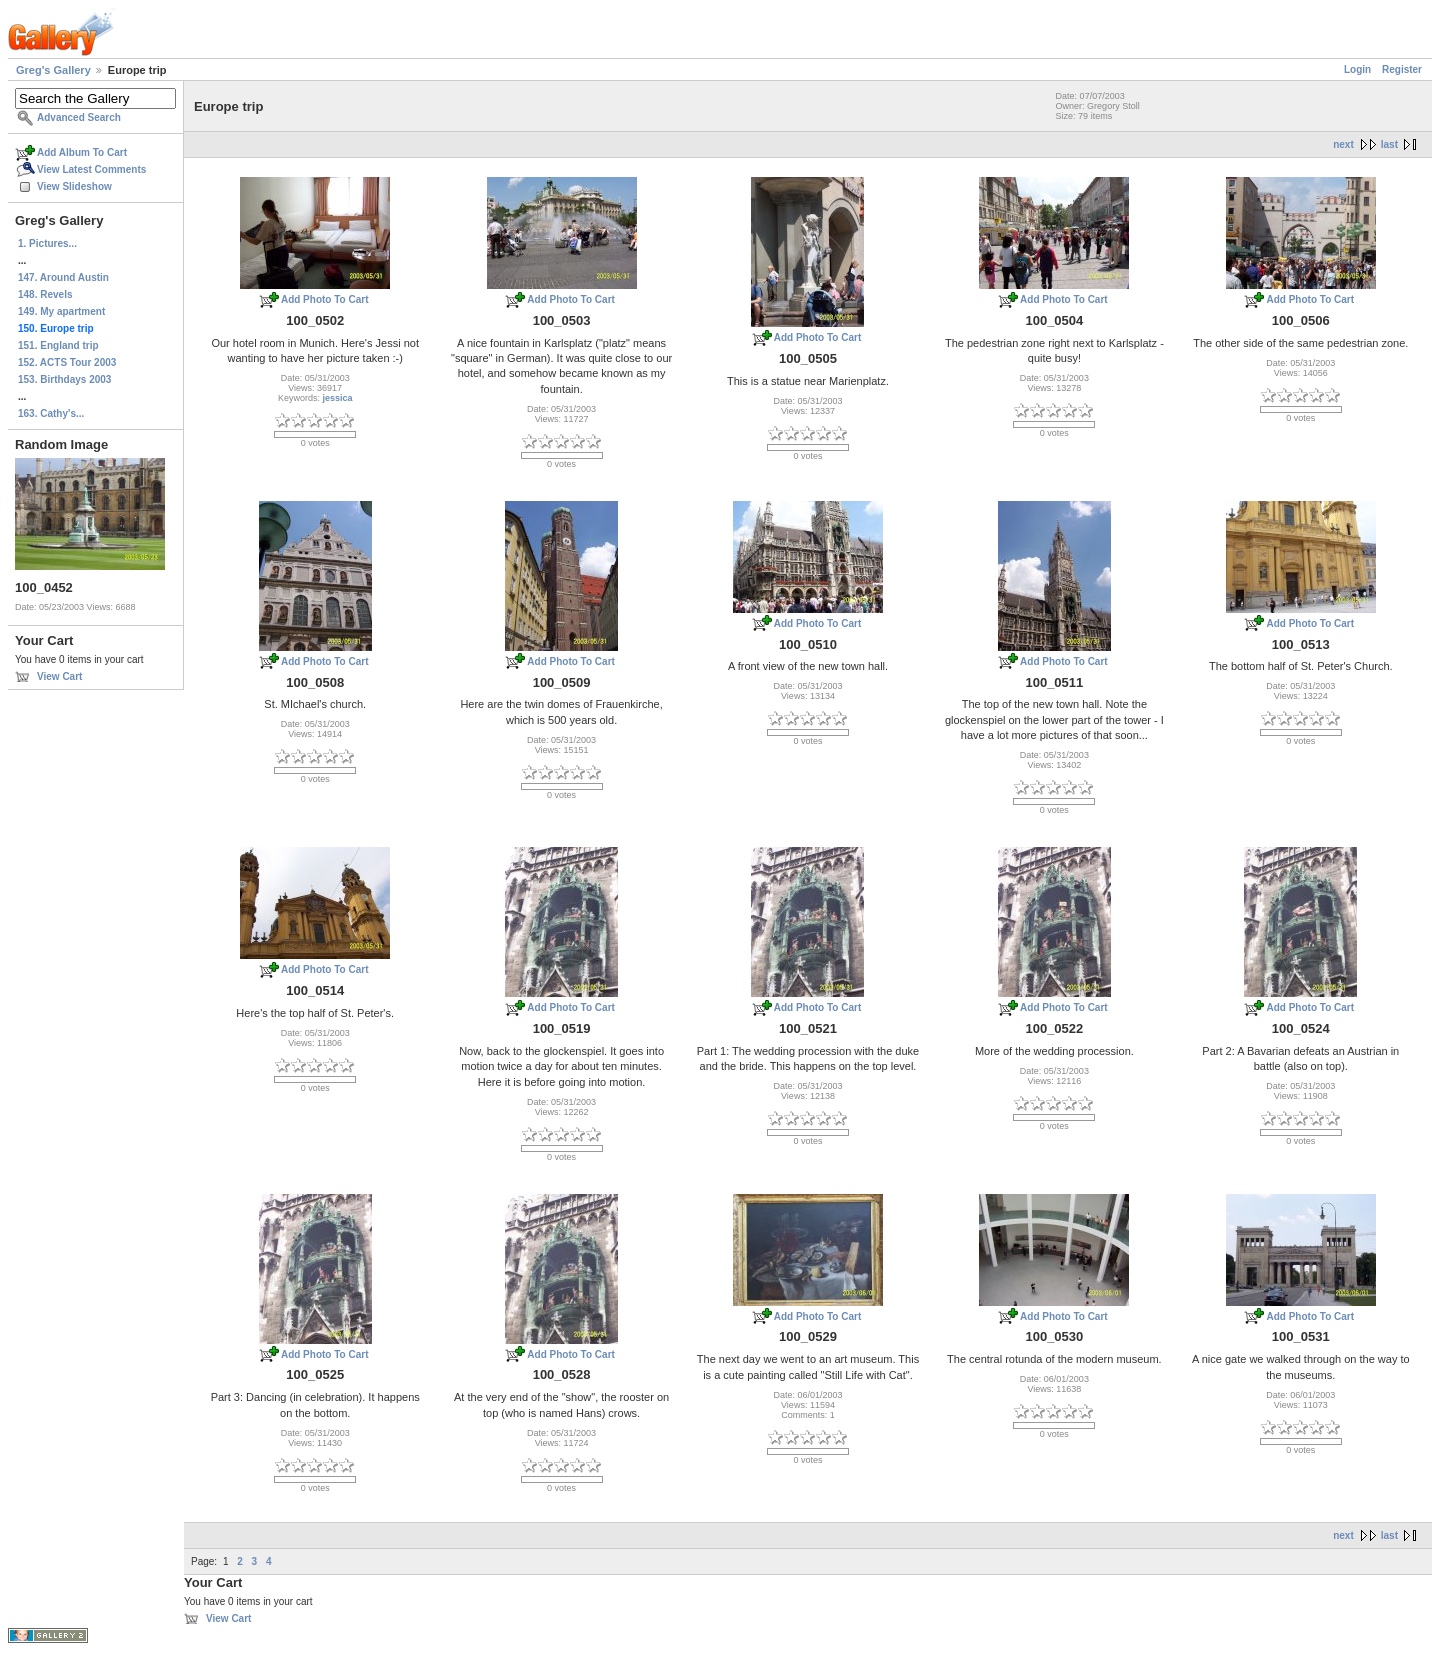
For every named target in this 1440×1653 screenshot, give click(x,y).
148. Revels (45, 294)
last (1389, 144)
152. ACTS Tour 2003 (67, 362)
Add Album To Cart (82, 152)
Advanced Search (79, 117)
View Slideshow (74, 186)
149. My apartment (61, 311)
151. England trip (58, 345)
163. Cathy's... (51, 413)
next (1343, 144)
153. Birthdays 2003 (64, 379)
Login (1357, 69)
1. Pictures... (47, 243)
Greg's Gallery (53, 70)
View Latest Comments (91, 169)
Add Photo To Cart (325, 299)
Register (1402, 69)
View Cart (59, 676)
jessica (337, 398)
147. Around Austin (63, 277)
